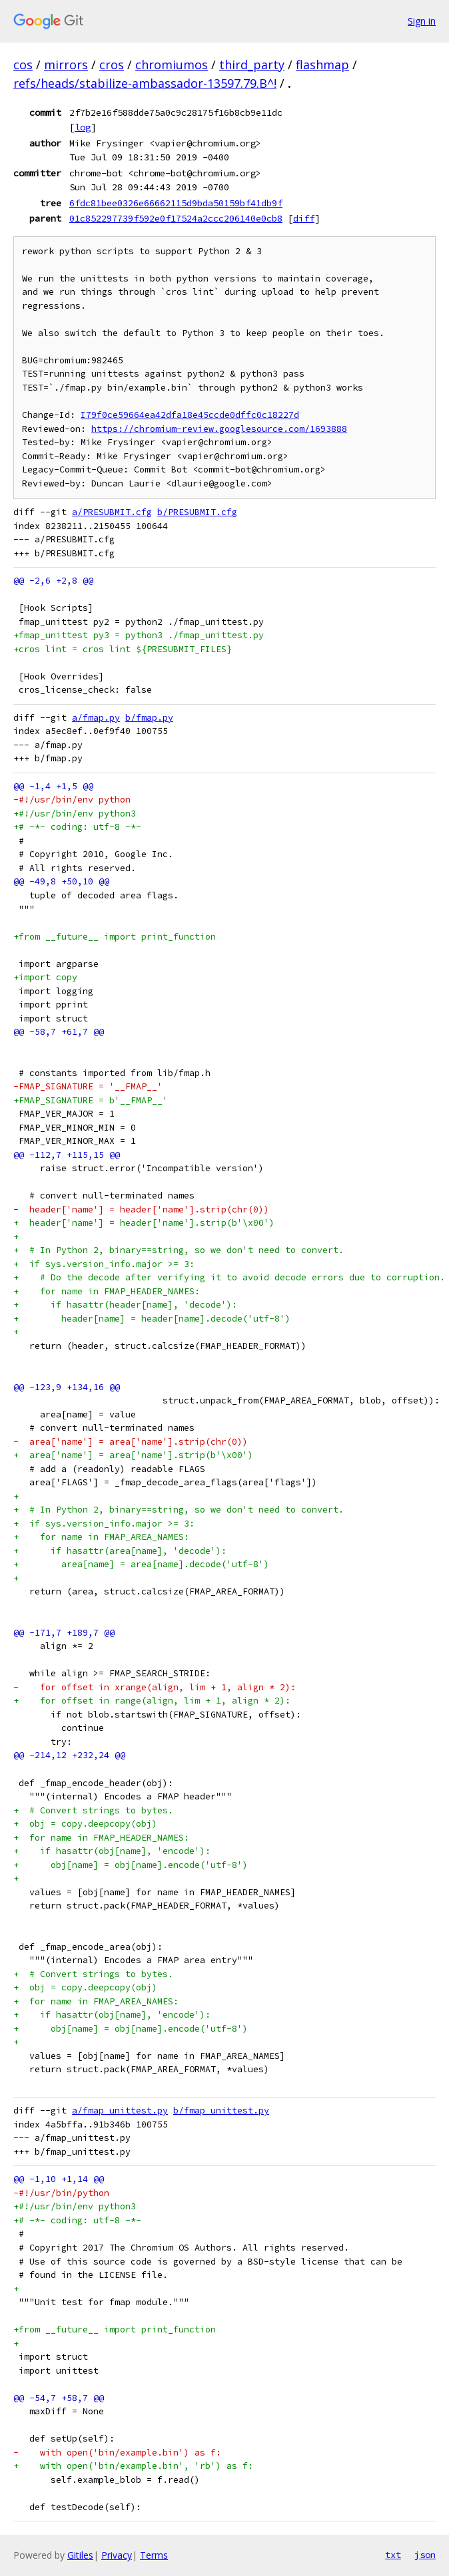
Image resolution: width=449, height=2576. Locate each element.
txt (393, 2555)
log (83, 127)
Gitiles (80, 2555)
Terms (154, 2555)
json (425, 2555)
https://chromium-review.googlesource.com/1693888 (219, 429)
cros (111, 65)
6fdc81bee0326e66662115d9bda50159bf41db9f (175, 203)
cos (23, 65)
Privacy (116, 2555)
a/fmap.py (96, 717)
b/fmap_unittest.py (221, 2110)
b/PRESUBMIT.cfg (197, 512)
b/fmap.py (149, 717)
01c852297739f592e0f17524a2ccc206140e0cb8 (175, 218)
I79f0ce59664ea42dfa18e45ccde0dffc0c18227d (190, 415)
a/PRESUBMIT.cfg (112, 512)
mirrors (66, 65)
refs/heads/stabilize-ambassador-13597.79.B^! (144, 83)
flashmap (322, 65)
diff (303, 218)
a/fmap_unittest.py (120, 2110)
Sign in (422, 21)
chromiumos (171, 65)
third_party (251, 65)
